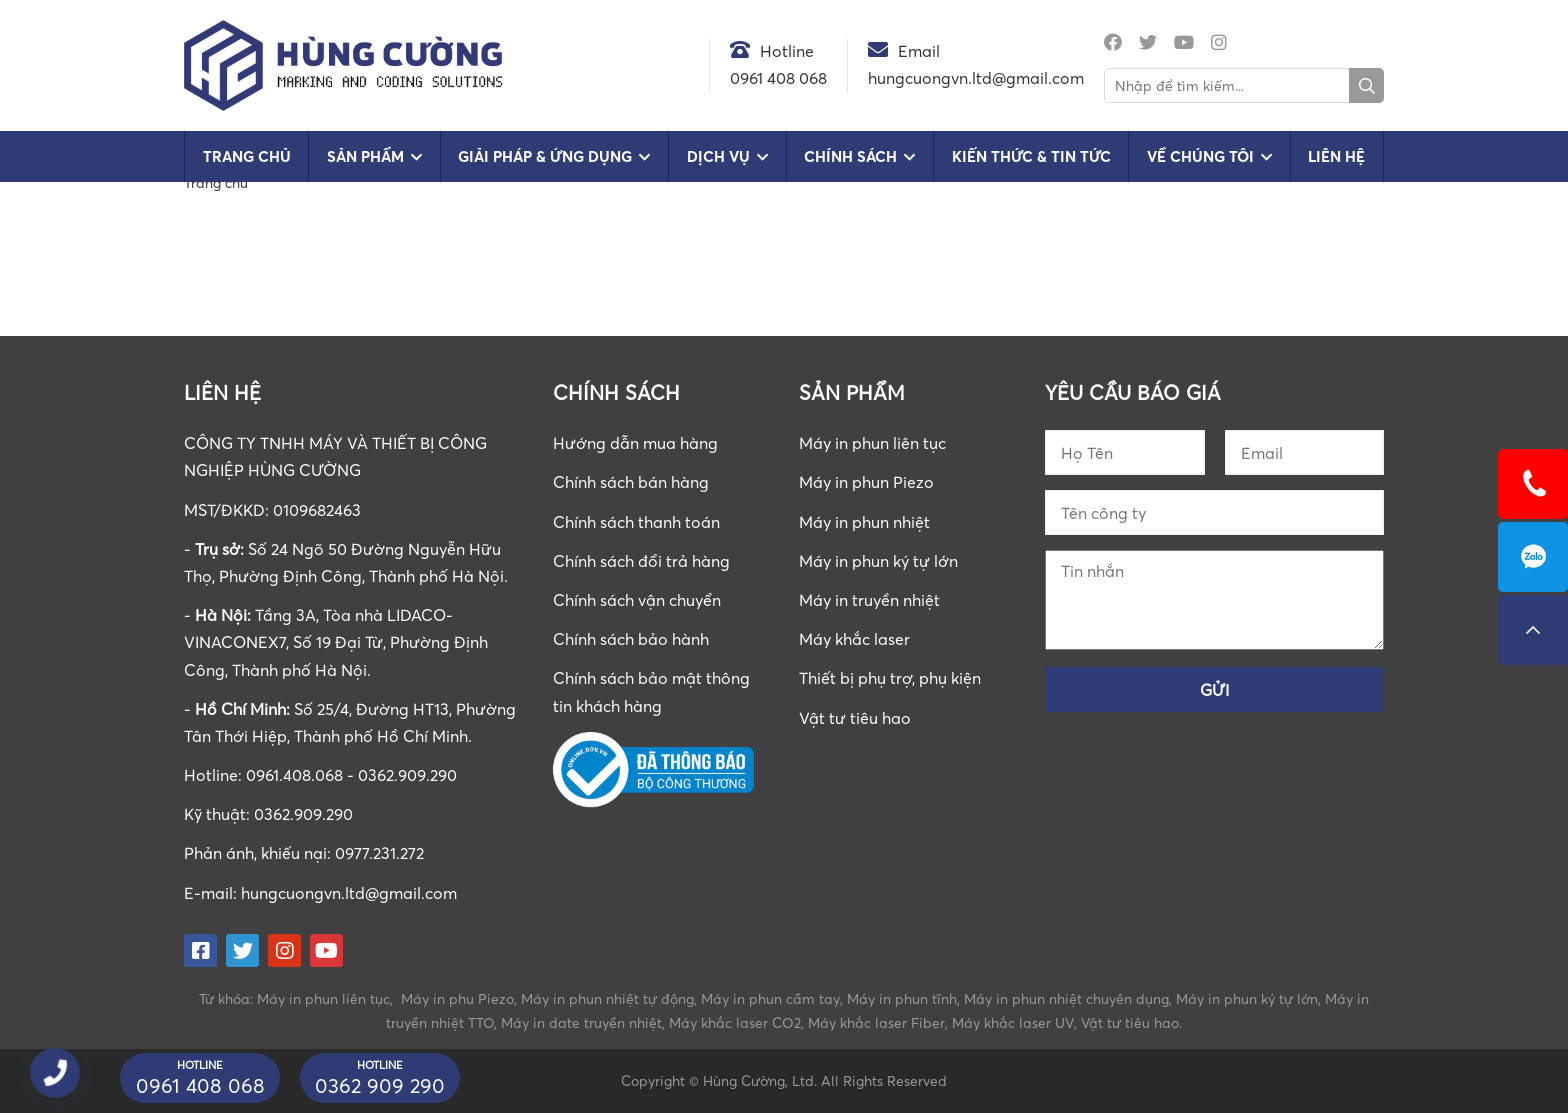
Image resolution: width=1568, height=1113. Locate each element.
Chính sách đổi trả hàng (641, 561)
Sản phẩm (365, 156)
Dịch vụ (718, 156)
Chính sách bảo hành (631, 639)
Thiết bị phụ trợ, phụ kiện (890, 678)
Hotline (787, 51)
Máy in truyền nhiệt (869, 600)
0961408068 (1533, 557)
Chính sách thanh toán (636, 522)
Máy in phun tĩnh (902, 998)
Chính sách (850, 156)
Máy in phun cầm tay (770, 998)
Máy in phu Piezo (457, 998)
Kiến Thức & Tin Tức (1031, 156)
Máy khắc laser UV (1013, 1022)
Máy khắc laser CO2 (735, 1022)
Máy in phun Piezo (866, 482)
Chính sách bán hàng (631, 482)
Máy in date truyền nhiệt (581, 1022)
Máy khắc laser (854, 639)
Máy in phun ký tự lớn (878, 561)
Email (919, 51)
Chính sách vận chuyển (637, 600)
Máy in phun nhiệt (864, 522)
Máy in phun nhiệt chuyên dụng (1066, 998)
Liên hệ (1336, 156)
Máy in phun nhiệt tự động (607, 998)
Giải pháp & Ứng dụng (545, 156)
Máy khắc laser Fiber (876, 1022)
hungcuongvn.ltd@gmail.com (349, 893)
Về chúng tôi (1200, 156)
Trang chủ (247, 156)
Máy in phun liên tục (872, 443)
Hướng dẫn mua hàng (635, 443)
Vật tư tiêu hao (855, 718)
